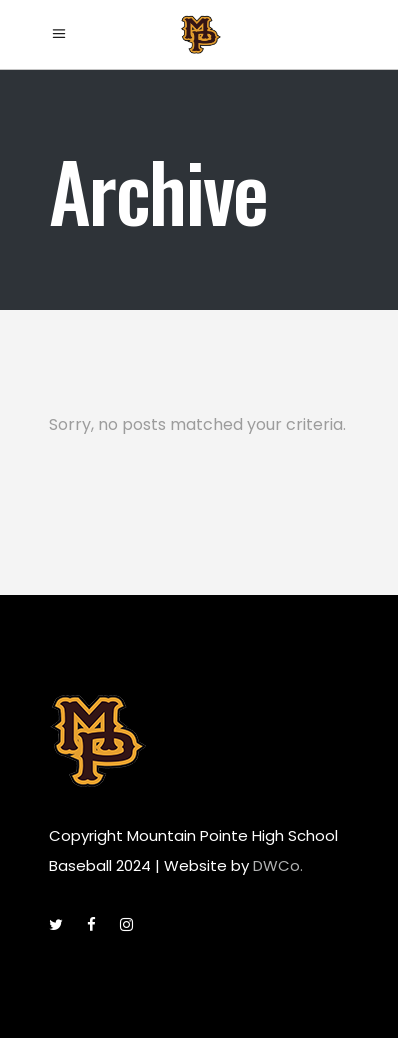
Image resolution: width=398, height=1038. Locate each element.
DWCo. (278, 865)
